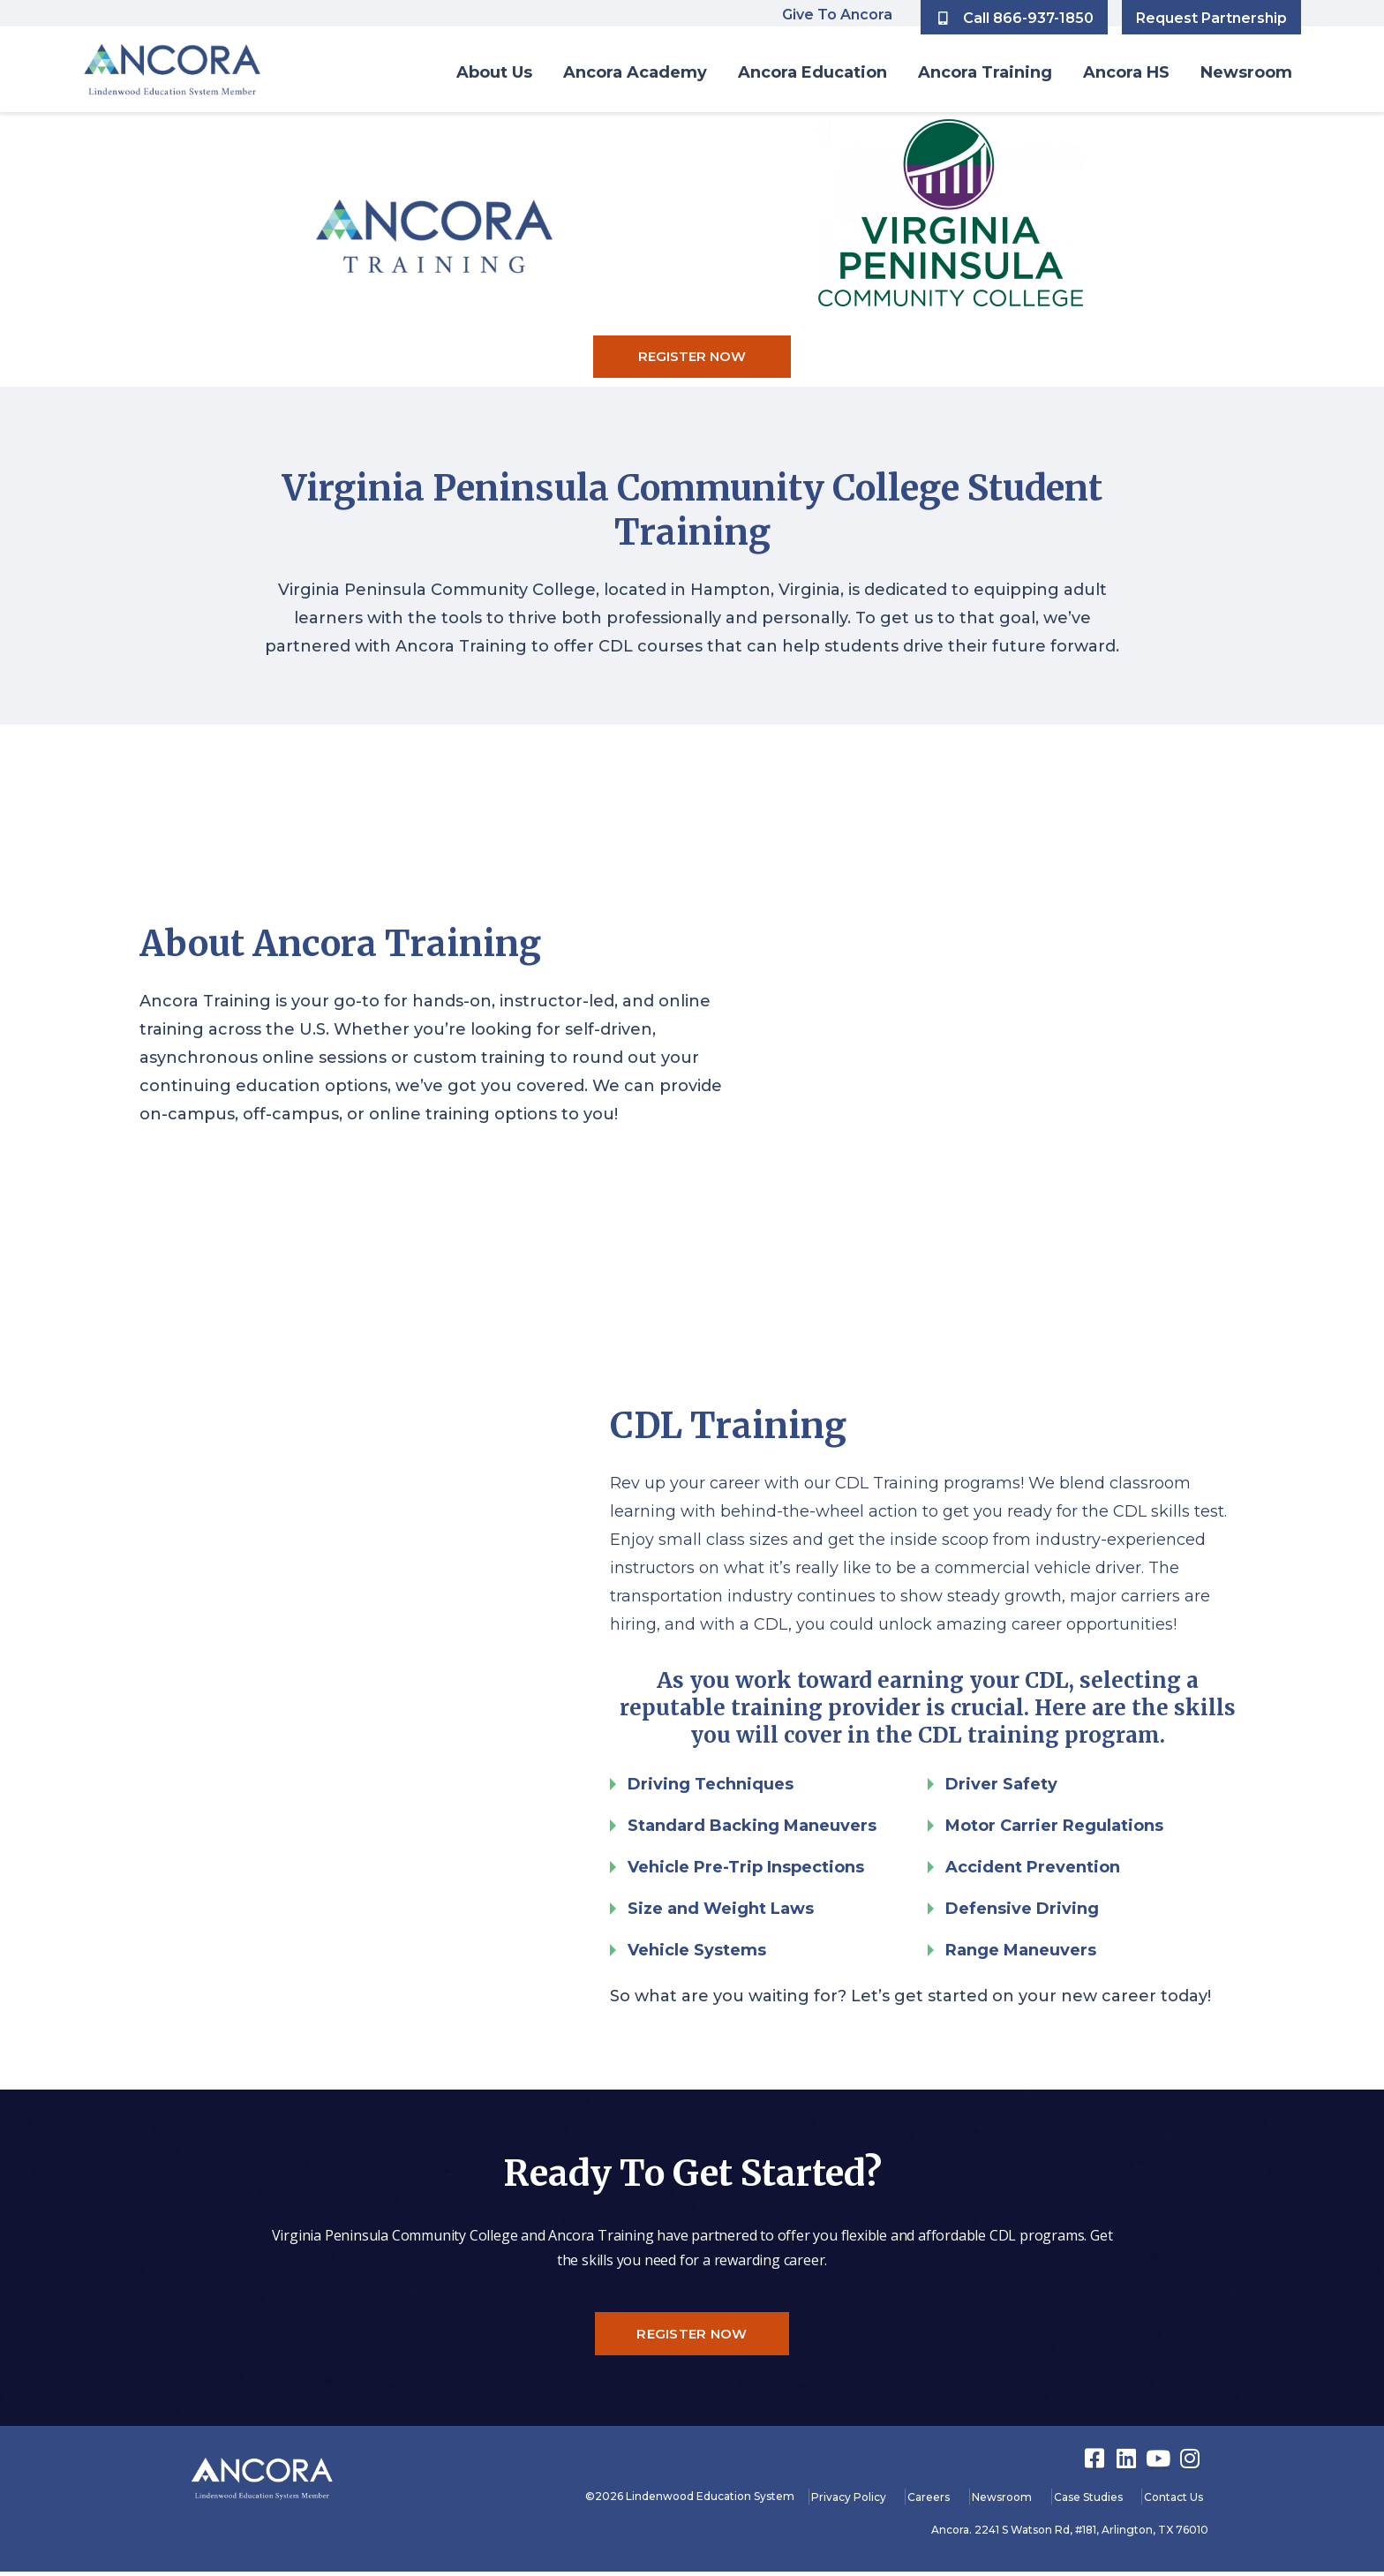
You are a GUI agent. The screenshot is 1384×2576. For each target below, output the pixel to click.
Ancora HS (1126, 72)
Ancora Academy (635, 72)
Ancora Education (812, 72)
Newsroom (1246, 72)
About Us (494, 72)
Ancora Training (985, 72)
